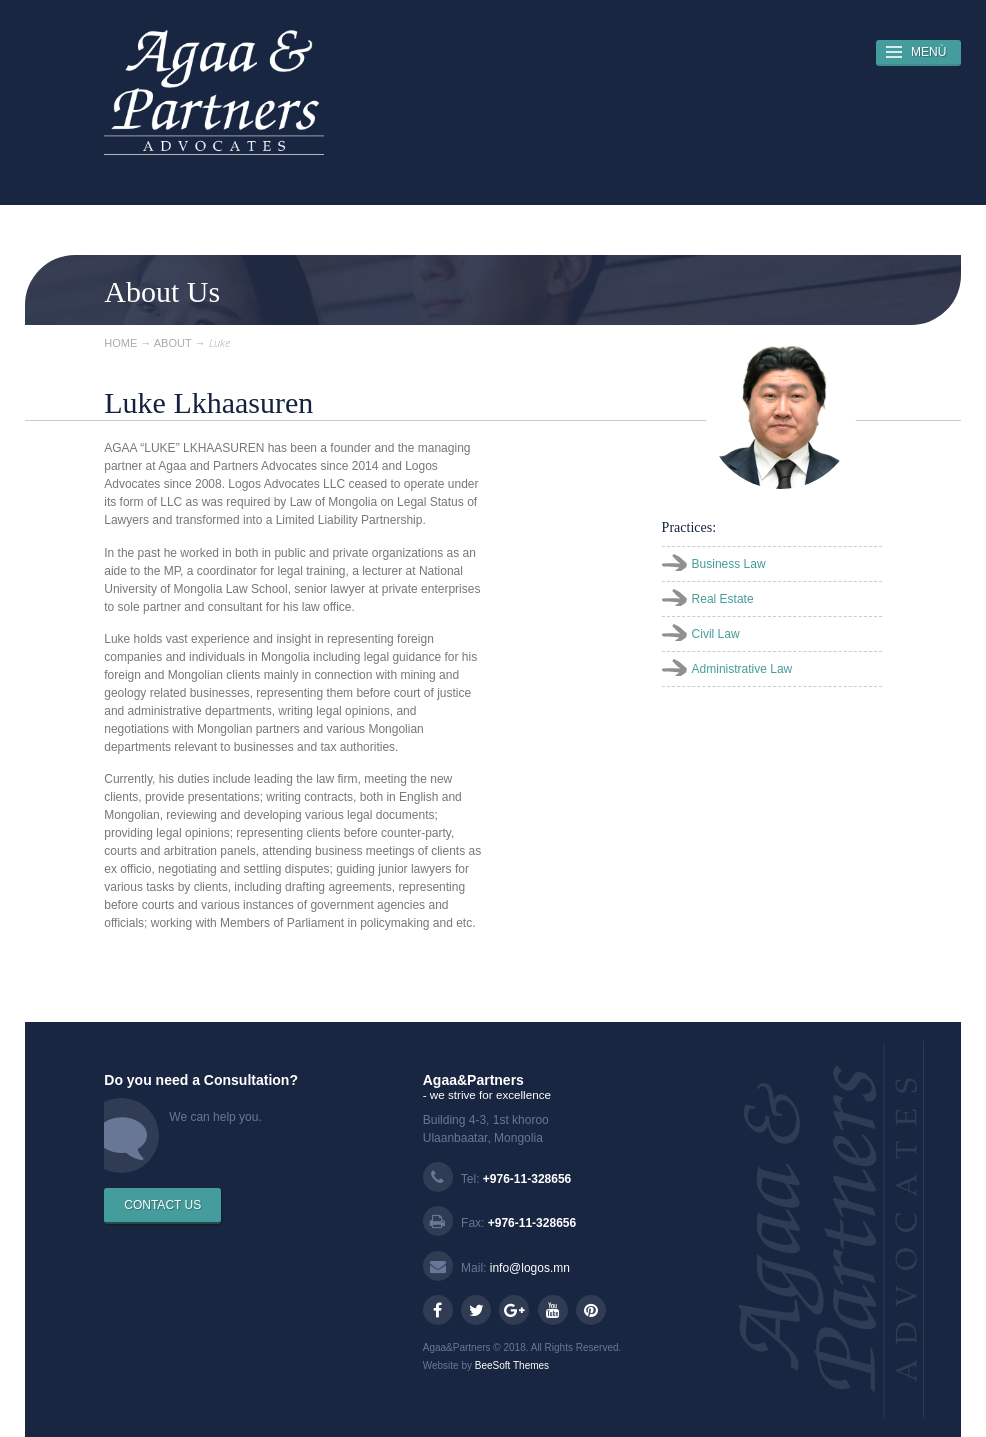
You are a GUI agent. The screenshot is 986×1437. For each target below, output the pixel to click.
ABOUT (173, 343)
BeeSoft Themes (512, 1365)
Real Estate (723, 599)
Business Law (729, 564)
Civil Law (716, 634)
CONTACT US (162, 1205)
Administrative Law (742, 669)
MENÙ (928, 52)
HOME (120, 343)
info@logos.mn (530, 1268)
